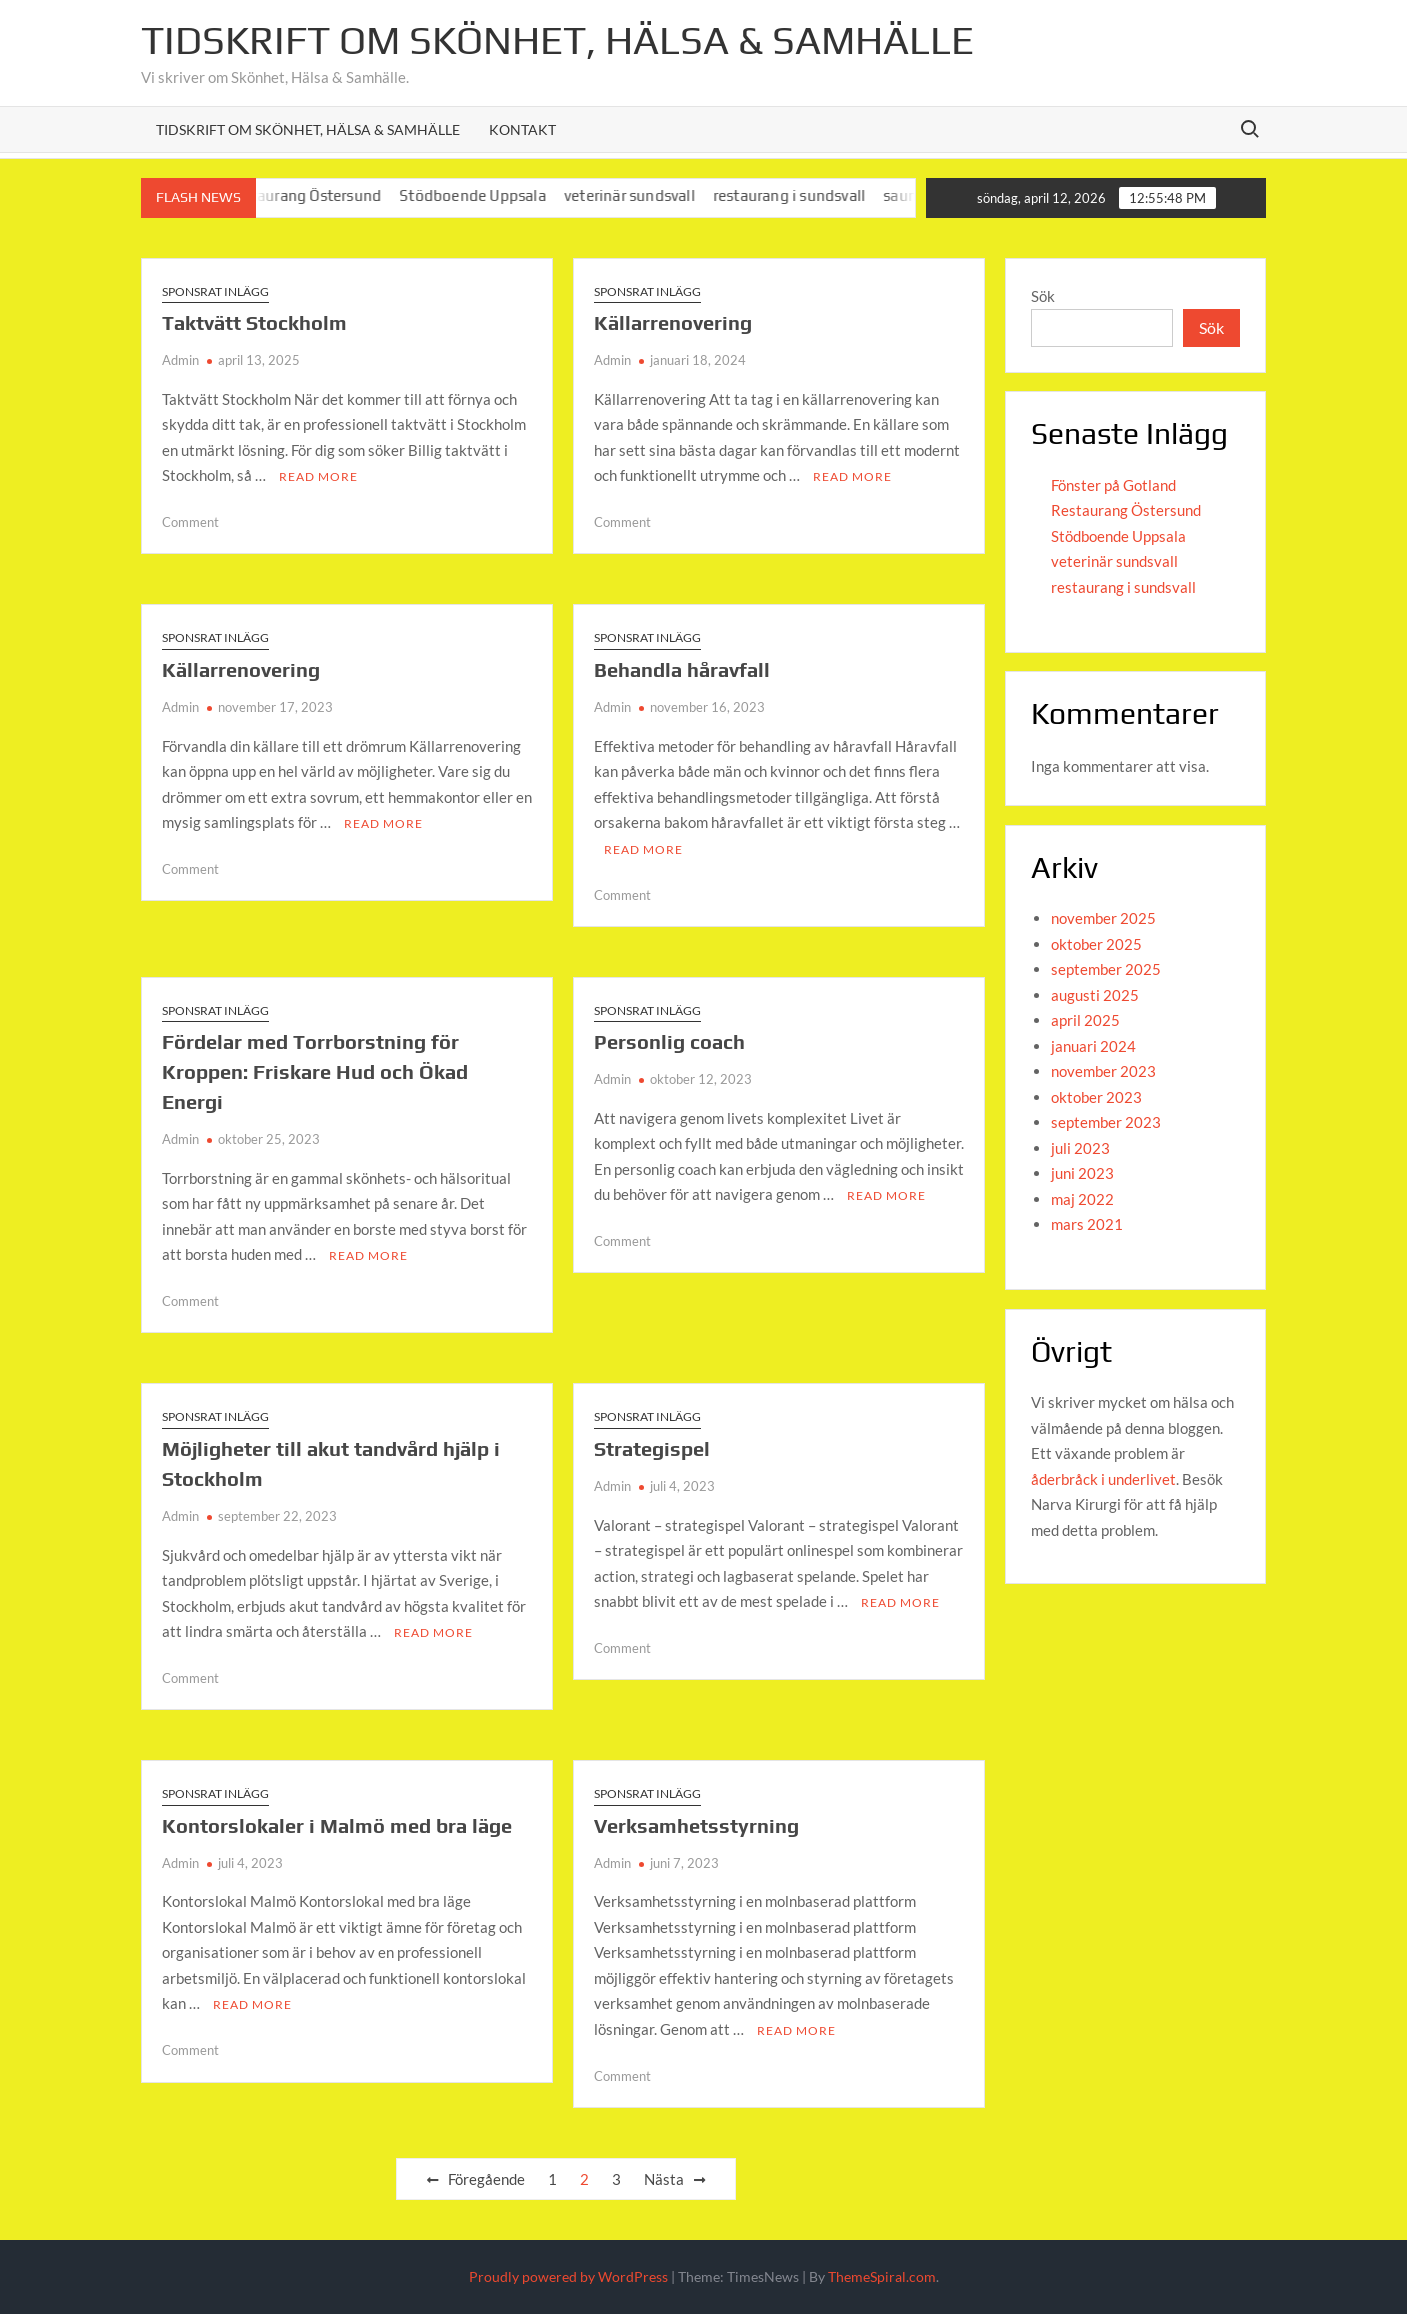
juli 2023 (1080, 1148)
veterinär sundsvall (647, 195)
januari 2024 (1093, 1046)
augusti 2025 (1095, 995)
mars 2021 (1087, 1224)
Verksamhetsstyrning (696, 1825)
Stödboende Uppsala (490, 195)
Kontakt (522, 129)
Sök (1043, 296)
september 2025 (1106, 969)
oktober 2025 (1096, 944)
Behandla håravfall (682, 669)
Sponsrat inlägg (215, 291)
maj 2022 (1082, 1199)
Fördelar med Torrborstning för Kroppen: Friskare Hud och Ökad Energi (315, 1071)
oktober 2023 (1096, 1097)
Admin (180, 360)
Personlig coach (669, 1041)
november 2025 (1103, 918)
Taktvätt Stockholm (254, 322)
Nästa (664, 2179)
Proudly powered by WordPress (568, 2276)
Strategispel (652, 1448)
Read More (318, 476)
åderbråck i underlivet (1103, 1479)
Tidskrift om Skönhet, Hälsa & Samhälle (557, 40)
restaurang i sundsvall (806, 195)
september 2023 (1106, 1122)
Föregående (486, 2179)
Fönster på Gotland (1113, 485)
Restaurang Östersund (321, 195)
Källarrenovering (673, 322)
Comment (190, 522)
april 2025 (1085, 1020)
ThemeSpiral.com (882, 2276)
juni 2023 (1082, 1173)
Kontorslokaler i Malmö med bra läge (337, 1825)
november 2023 (1103, 1071)
